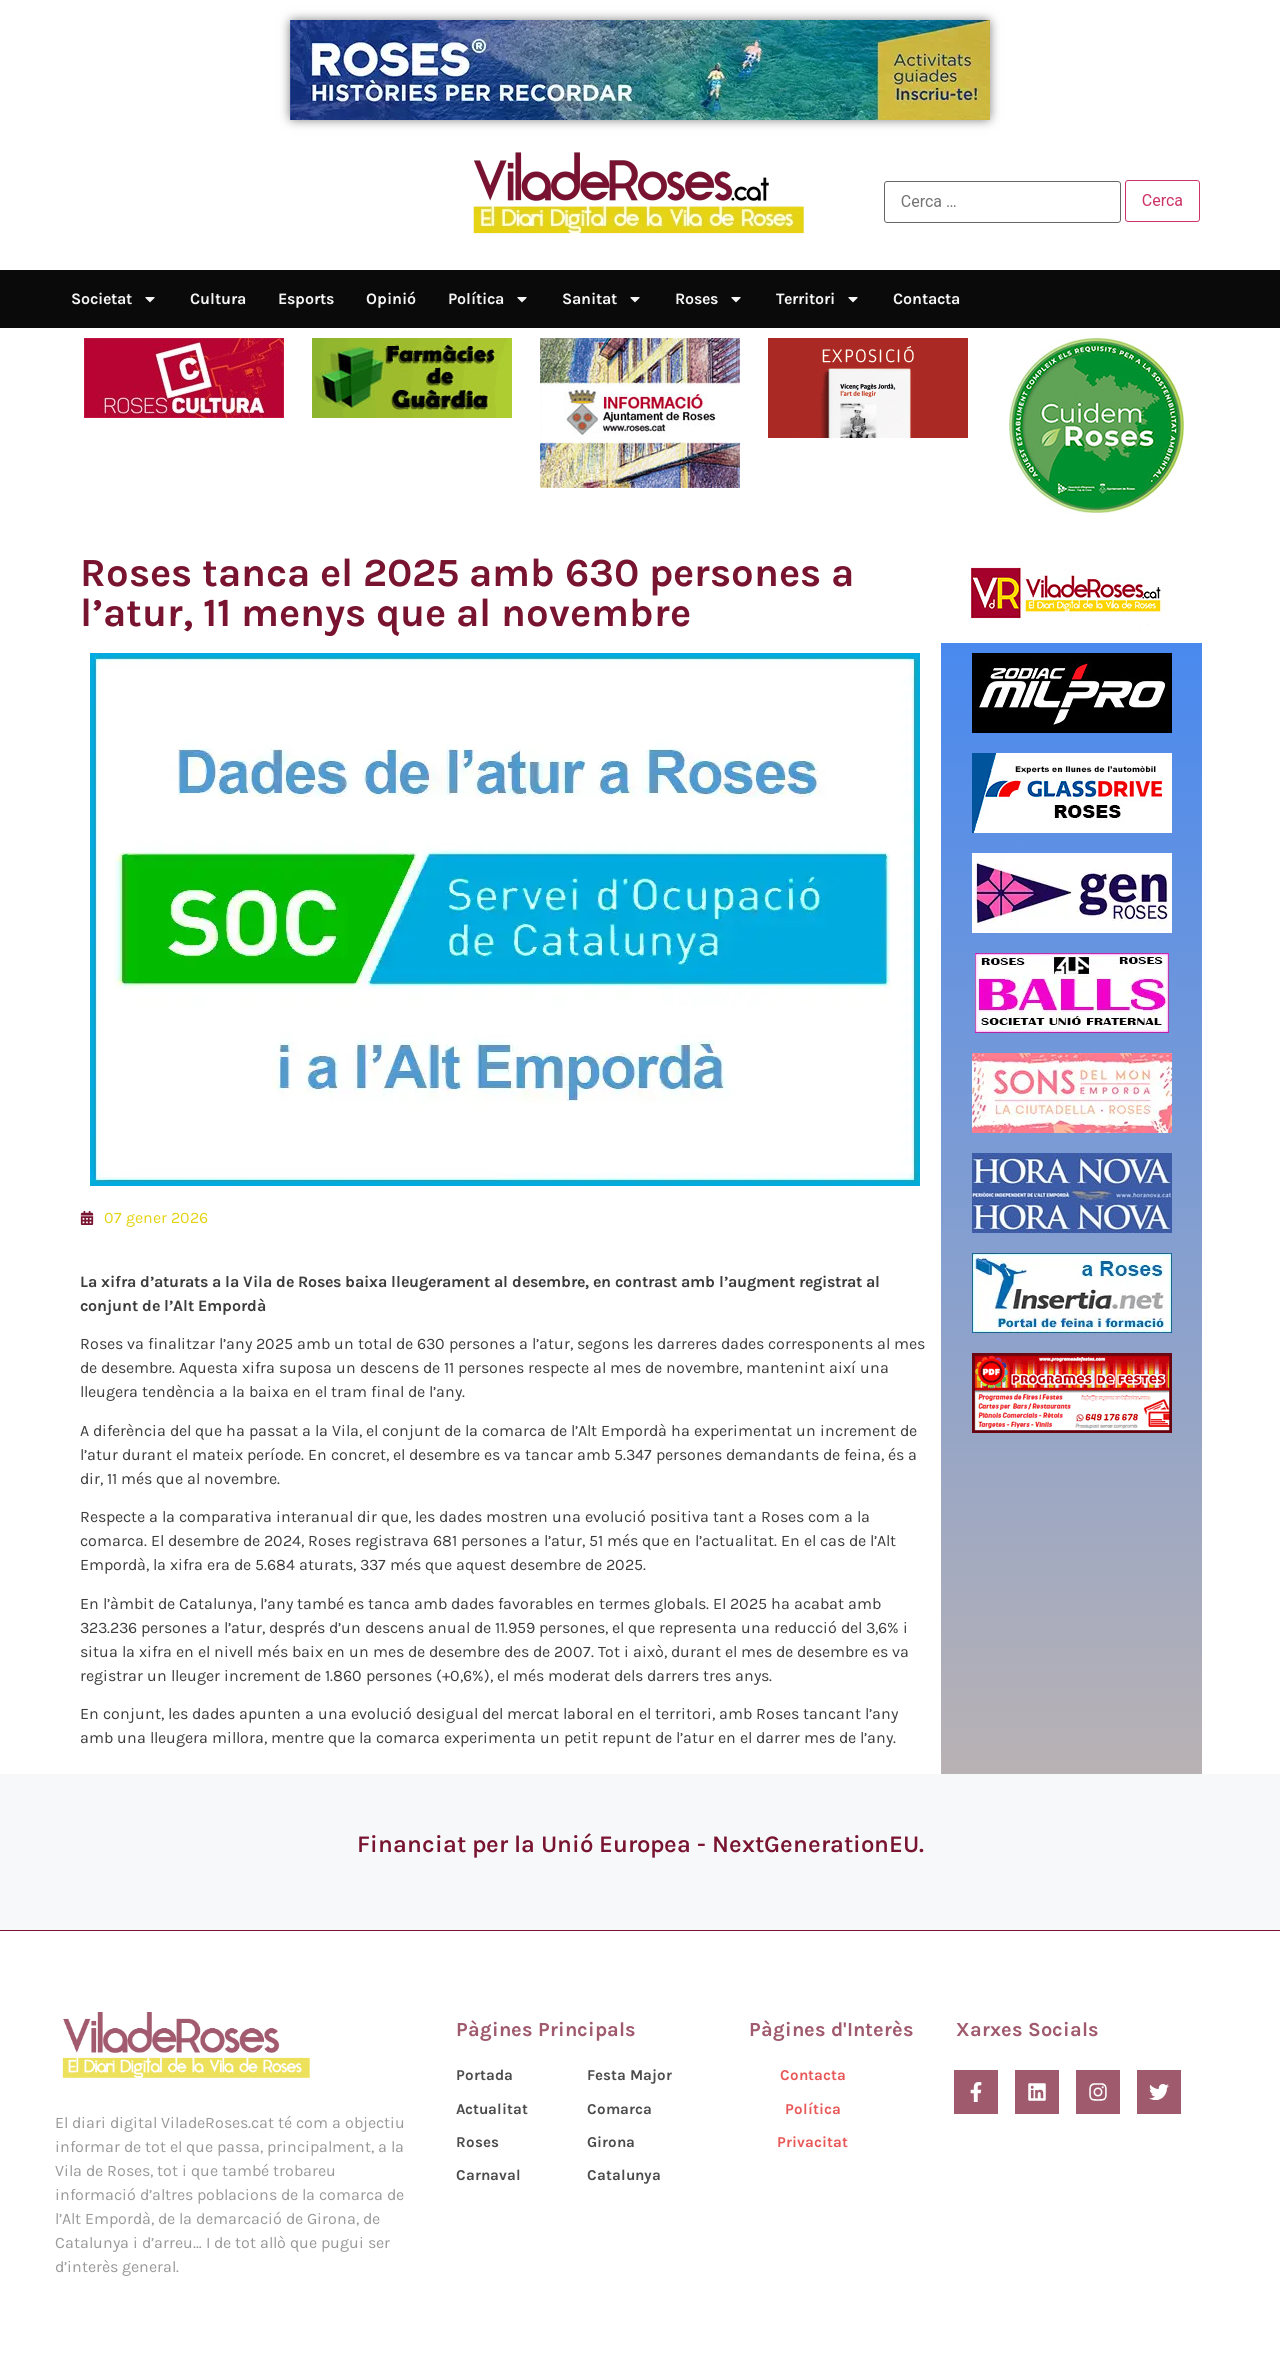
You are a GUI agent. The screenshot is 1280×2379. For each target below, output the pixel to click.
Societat (114, 299)
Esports (306, 298)
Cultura (218, 298)
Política (489, 299)
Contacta (926, 298)
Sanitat (602, 299)
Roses (709, 299)
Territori (818, 299)
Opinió (391, 298)
